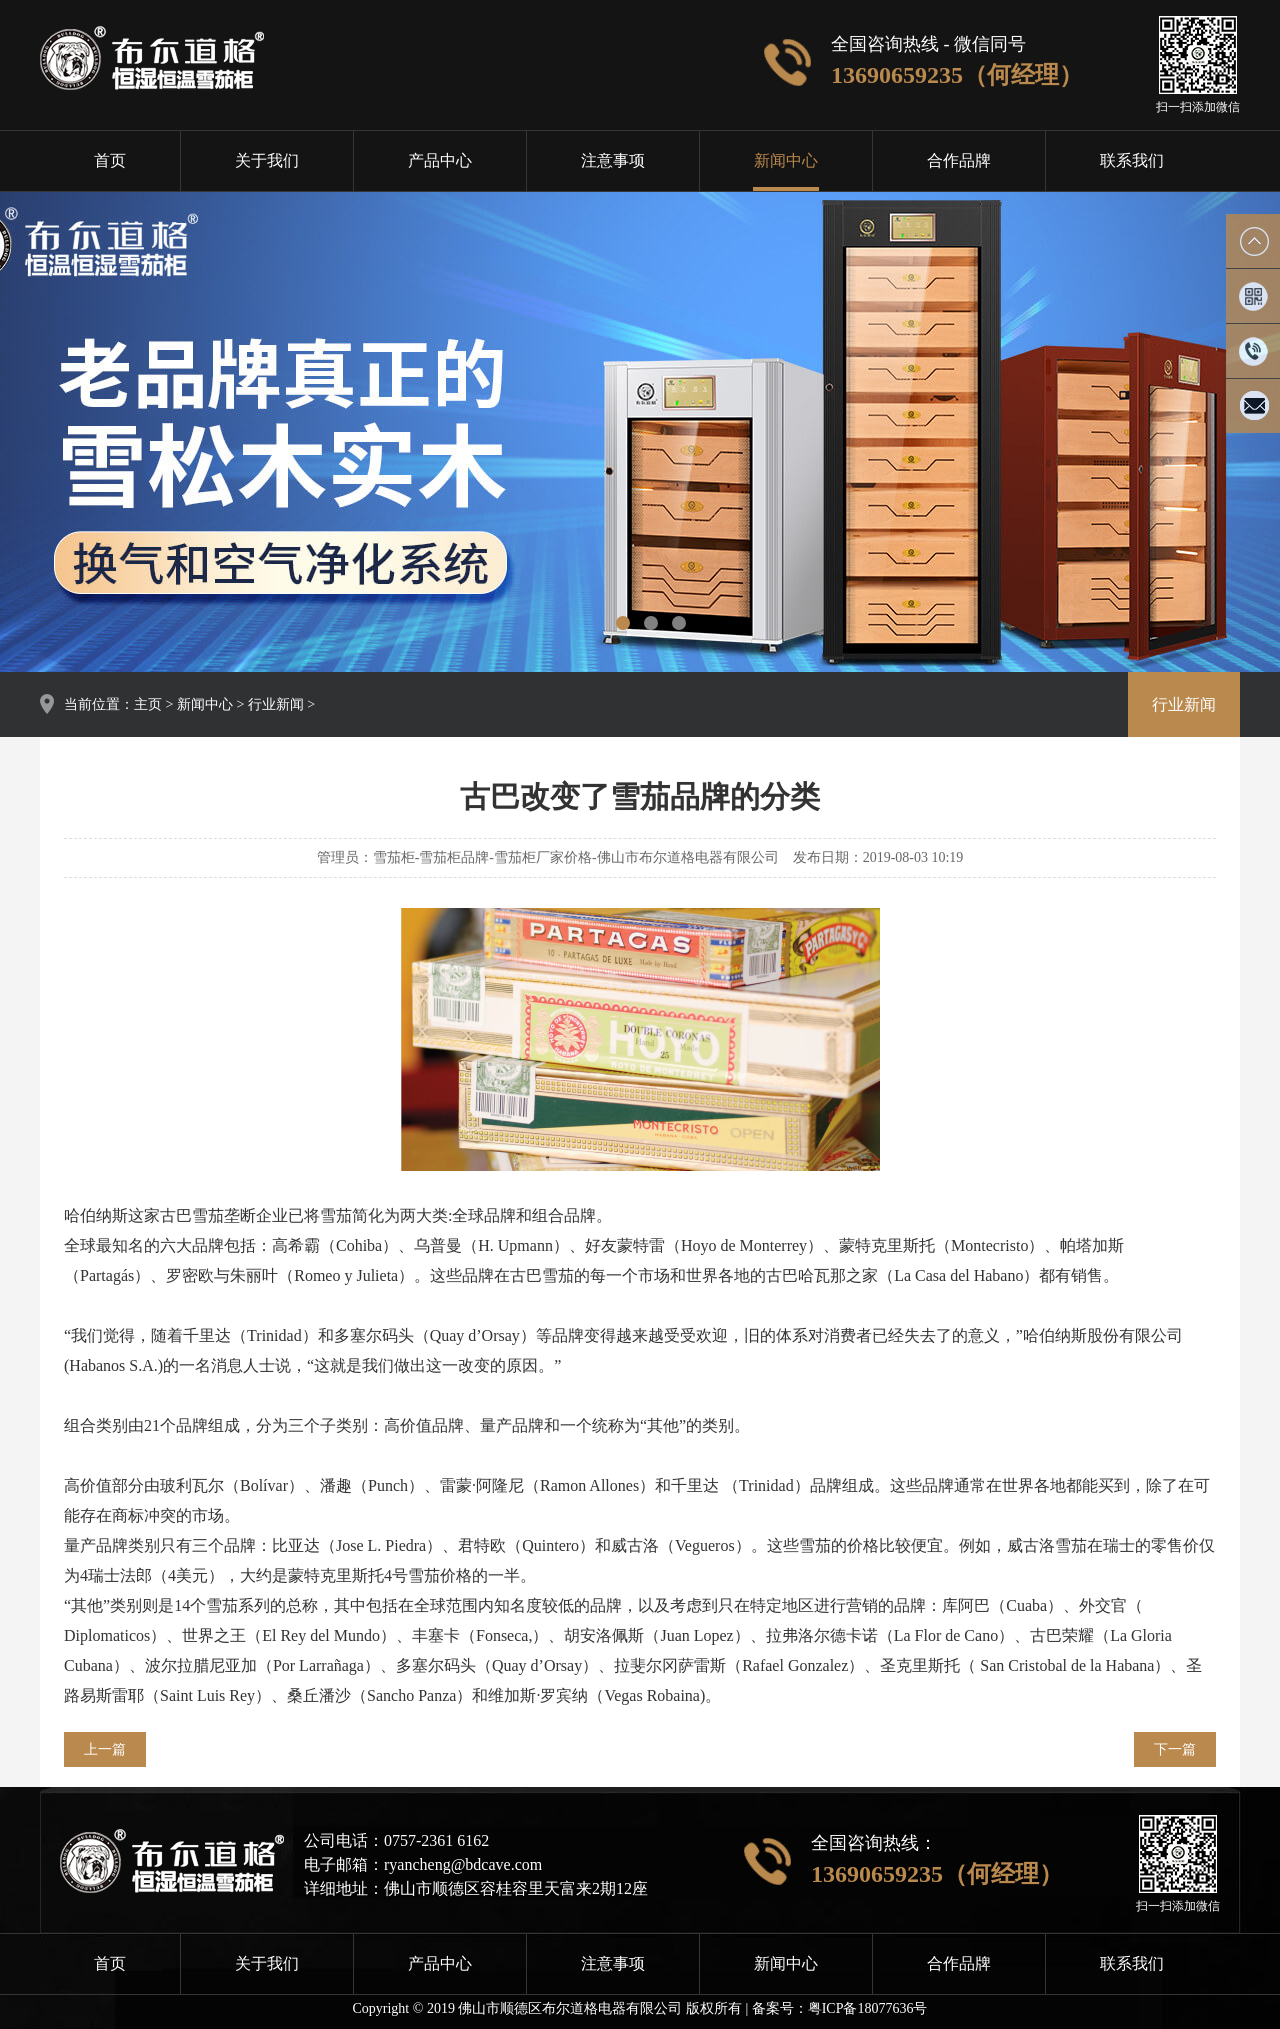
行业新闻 (276, 704)
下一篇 (1175, 1749)
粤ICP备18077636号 (868, 2008)
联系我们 (1132, 160)
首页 (110, 160)
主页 (148, 704)
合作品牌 (959, 160)
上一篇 (105, 1749)
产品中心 (440, 160)
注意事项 (613, 160)
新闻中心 (786, 160)
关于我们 (267, 160)
